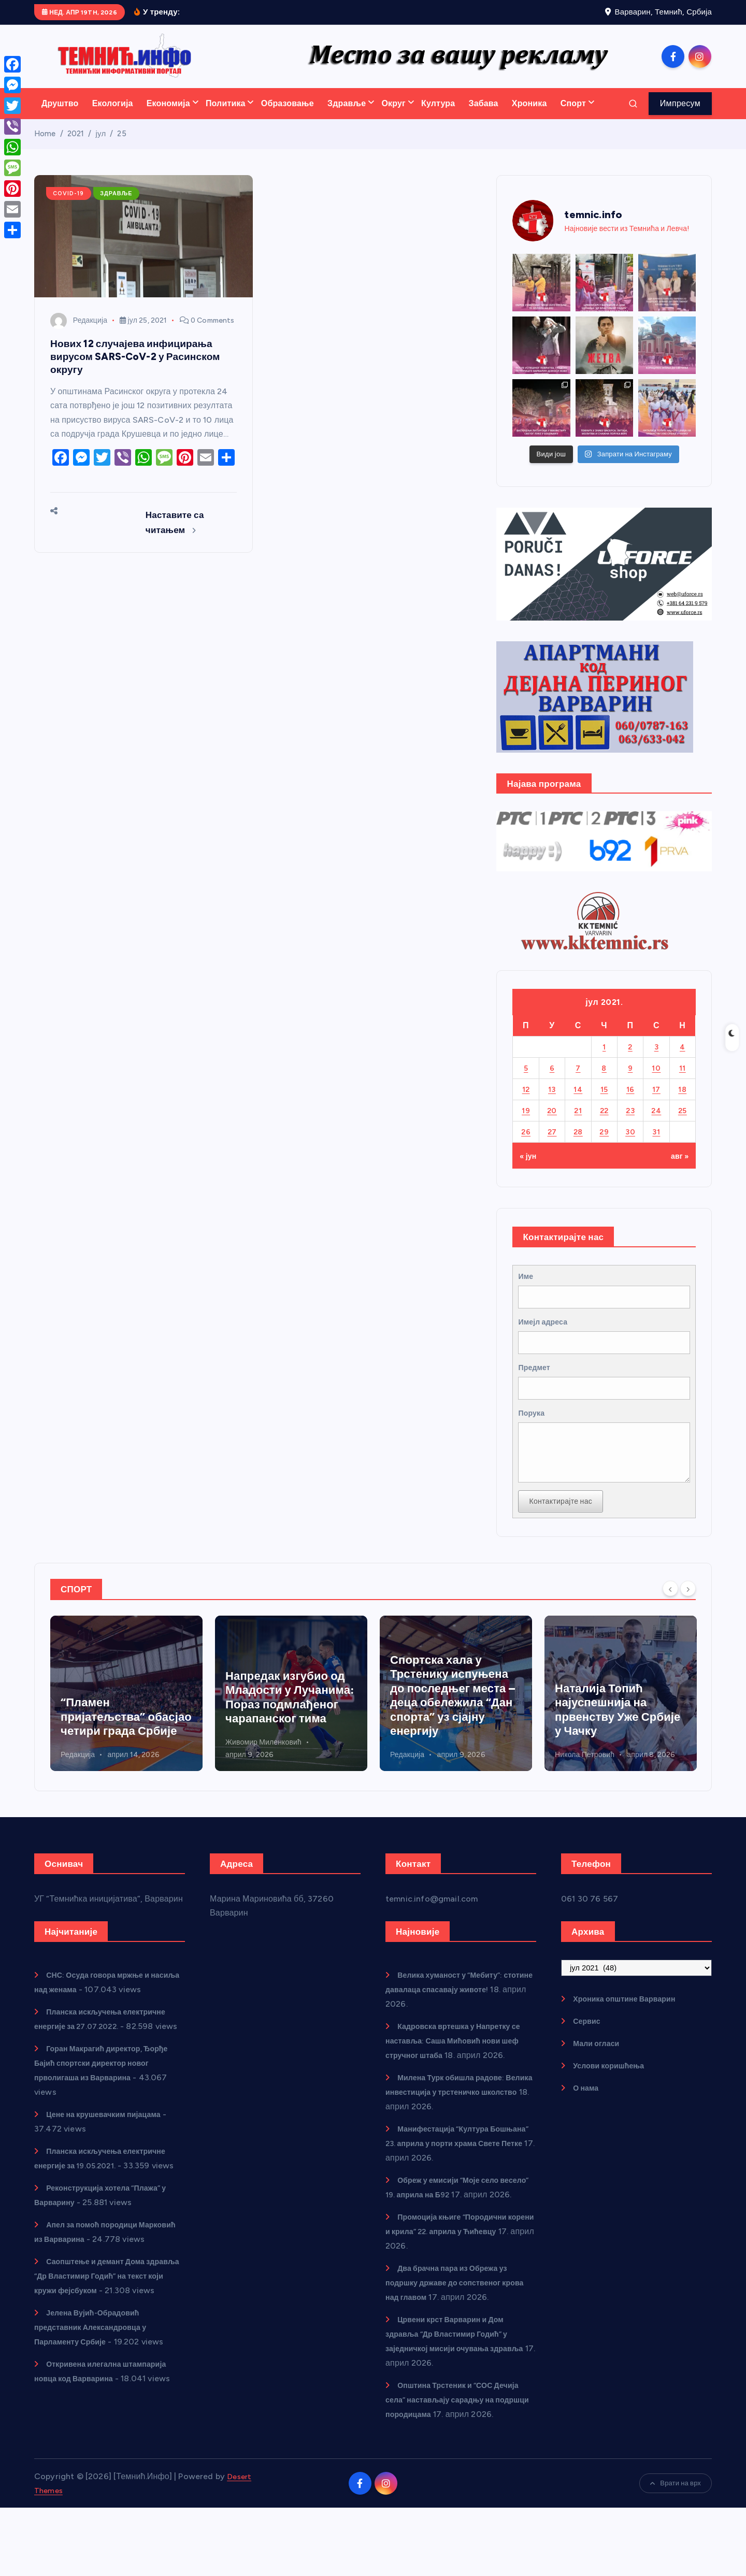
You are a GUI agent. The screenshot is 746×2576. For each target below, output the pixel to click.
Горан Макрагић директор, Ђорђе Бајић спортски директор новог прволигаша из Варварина (102, 2116)
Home (45, 147)
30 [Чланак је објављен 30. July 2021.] (630, 1145)
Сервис (588, 2060)
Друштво (60, 117)
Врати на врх (675, 2551)
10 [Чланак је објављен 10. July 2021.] (656, 1081)
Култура (438, 117)
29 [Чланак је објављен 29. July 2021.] (604, 1145)
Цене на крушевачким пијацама (111, 2167)
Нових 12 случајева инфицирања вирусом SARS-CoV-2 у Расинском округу (139, 370)
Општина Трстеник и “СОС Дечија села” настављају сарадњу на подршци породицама (456, 2453)
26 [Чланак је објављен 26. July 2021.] (526, 1145)
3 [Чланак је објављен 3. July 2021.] (656, 1060)
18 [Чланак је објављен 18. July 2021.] (682, 1102)
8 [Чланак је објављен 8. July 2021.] (604, 1081)
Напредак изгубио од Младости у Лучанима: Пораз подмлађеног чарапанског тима (454, 1736)
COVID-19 (71, 207)
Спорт (573, 117)
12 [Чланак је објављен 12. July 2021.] (526, 1102)
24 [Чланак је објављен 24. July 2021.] (656, 1124)
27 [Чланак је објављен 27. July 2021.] (552, 1145)
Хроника (529, 117)
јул (101, 147)
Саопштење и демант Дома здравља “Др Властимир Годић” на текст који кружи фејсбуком (106, 2343)
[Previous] (670, 1627)
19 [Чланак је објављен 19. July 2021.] (526, 1124)
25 (122, 147)
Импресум (680, 117)
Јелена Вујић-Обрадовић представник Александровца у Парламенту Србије (98, 2409)
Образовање (287, 117)
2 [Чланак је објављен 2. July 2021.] (630, 1060)
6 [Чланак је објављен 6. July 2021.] (552, 1081)
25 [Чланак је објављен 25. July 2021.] (682, 1124)
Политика (226, 117)
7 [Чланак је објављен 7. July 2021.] (578, 1081)
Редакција (78, 333)
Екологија (112, 117)
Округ (393, 117)
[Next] (688, 1627)
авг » (678, 1169)
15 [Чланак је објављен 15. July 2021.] (604, 1102)
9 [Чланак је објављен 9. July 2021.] (630, 1081)
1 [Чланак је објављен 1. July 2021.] (604, 1060)
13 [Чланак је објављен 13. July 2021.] (552, 1102)
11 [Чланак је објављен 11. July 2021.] (682, 1081)
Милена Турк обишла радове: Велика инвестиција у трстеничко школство (455, 2130)
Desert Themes (64, 2558)
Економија (168, 117)
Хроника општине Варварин (631, 2037)
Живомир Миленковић (99, 1781)
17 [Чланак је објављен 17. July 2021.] (656, 1102)
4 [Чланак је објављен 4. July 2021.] (683, 1060)
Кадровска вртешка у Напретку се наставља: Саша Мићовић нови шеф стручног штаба (126, 1736)
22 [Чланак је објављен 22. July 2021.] (604, 1124)
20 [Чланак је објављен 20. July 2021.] (552, 1124)
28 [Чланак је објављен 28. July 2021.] (578, 1145)
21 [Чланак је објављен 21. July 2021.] (578, 1124)
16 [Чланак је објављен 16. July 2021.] (630, 1102)
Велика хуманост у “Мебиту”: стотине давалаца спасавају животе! (451, 2028)
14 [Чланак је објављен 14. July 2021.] (578, 1102)
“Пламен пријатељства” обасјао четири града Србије (290, 1755)
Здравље (346, 117)
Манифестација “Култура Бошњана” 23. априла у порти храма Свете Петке (460, 2182)
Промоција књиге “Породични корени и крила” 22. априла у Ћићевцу (453, 2284)
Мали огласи (599, 2082)
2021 (75, 147)
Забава (483, 117)
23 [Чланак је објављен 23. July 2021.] (630, 1124)
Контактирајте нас (565, 1539)
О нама (587, 2127)
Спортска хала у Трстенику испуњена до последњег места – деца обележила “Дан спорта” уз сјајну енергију (617, 1734)
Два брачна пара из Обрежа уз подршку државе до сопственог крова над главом (454, 2335)
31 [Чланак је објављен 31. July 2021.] (656, 1145)
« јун (529, 1169)
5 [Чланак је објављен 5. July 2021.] (525, 1081)
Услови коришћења (613, 2104)
